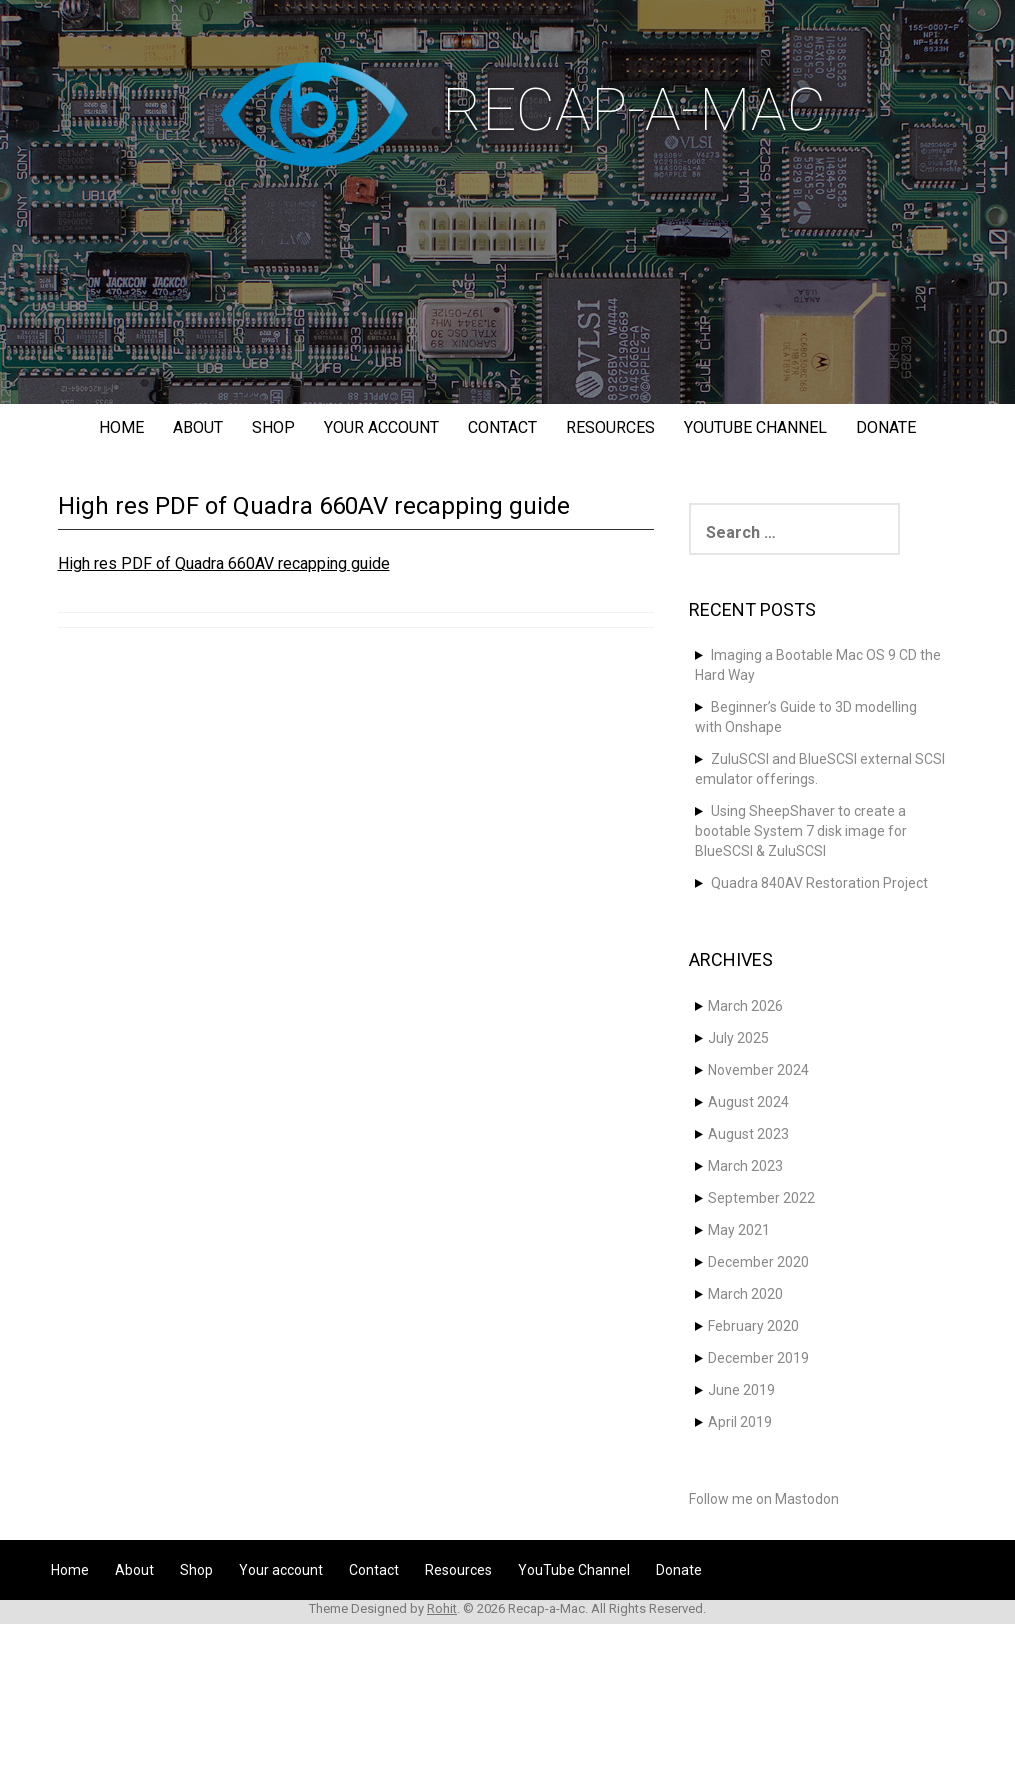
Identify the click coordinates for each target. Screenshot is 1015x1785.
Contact (502, 427)
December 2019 (758, 1358)
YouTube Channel (755, 427)
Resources (610, 427)
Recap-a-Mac (634, 109)
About (198, 427)
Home (121, 427)
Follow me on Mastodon (764, 1499)
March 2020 (745, 1294)
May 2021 (739, 1230)
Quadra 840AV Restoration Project (819, 883)
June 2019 (741, 1390)
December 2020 (758, 1262)
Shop (273, 427)
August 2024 (748, 1102)
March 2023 (745, 1166)
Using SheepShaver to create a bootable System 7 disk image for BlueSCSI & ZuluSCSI (801, 831)
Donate (886, 427)
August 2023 (748, 1134)
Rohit (442, 1608)
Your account (381, 427)
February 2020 (753, 1326)
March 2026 (745, 1006)
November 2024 (758, 1070)
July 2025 (738, 1038)
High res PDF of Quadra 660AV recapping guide (224, 563)
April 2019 (740, 1422)
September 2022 (761, 1198)
